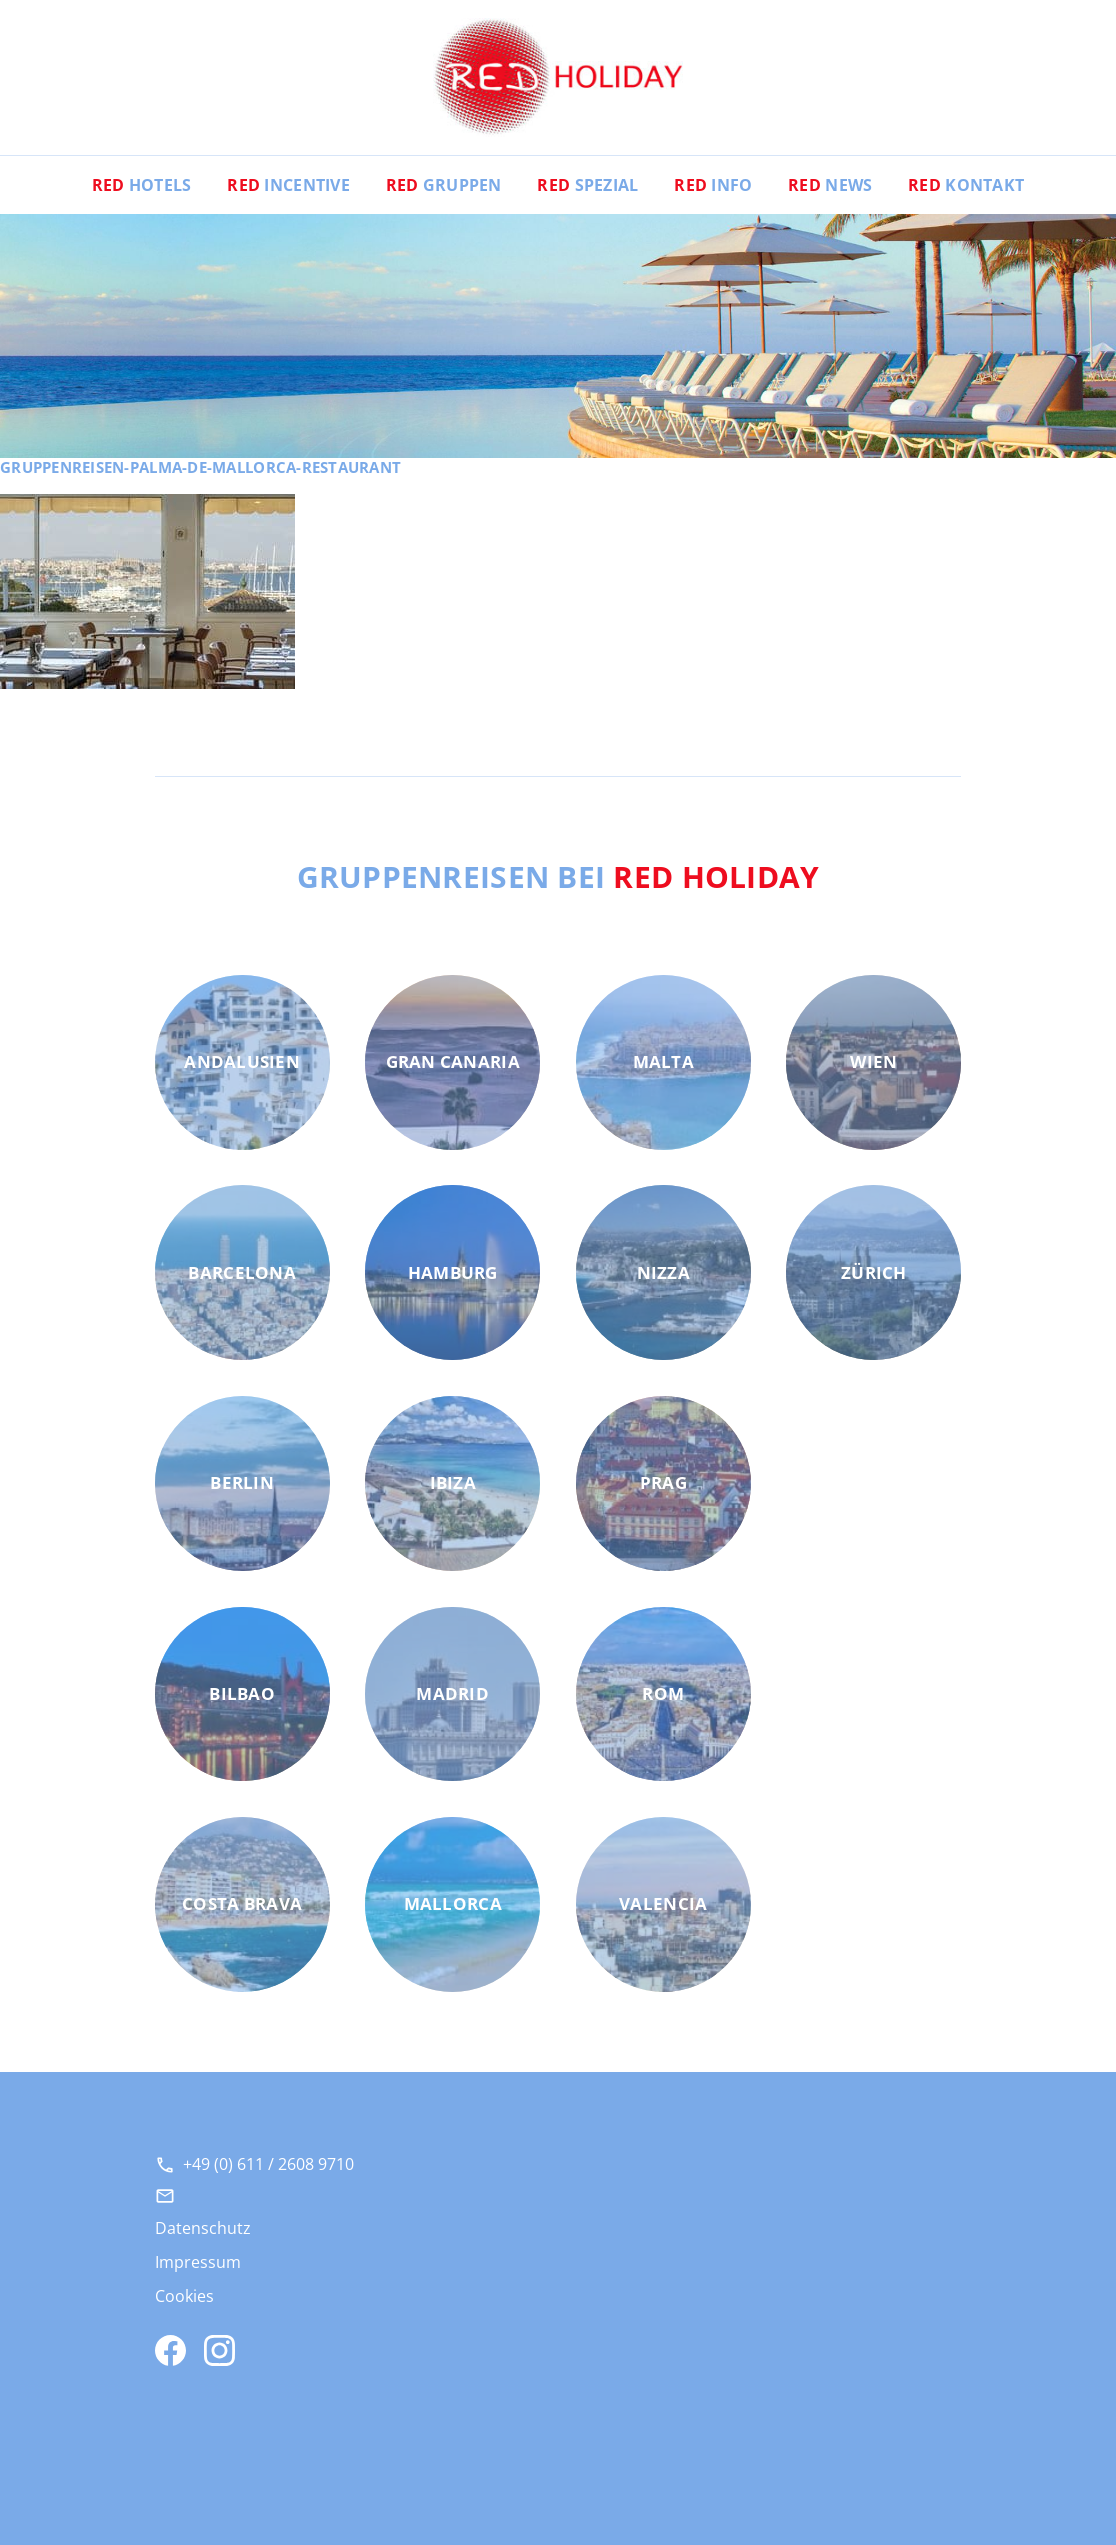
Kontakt (966, 185)
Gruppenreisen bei (558, 876)
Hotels (142, 185)
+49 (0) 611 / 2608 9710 (268, 2164)
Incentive (288, 185)
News (830, 185)
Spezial (587, 185)
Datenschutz (203, 2228)
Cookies (184, 2296)
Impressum (198, 2262)
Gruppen (444, 185)
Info (713, 185)
